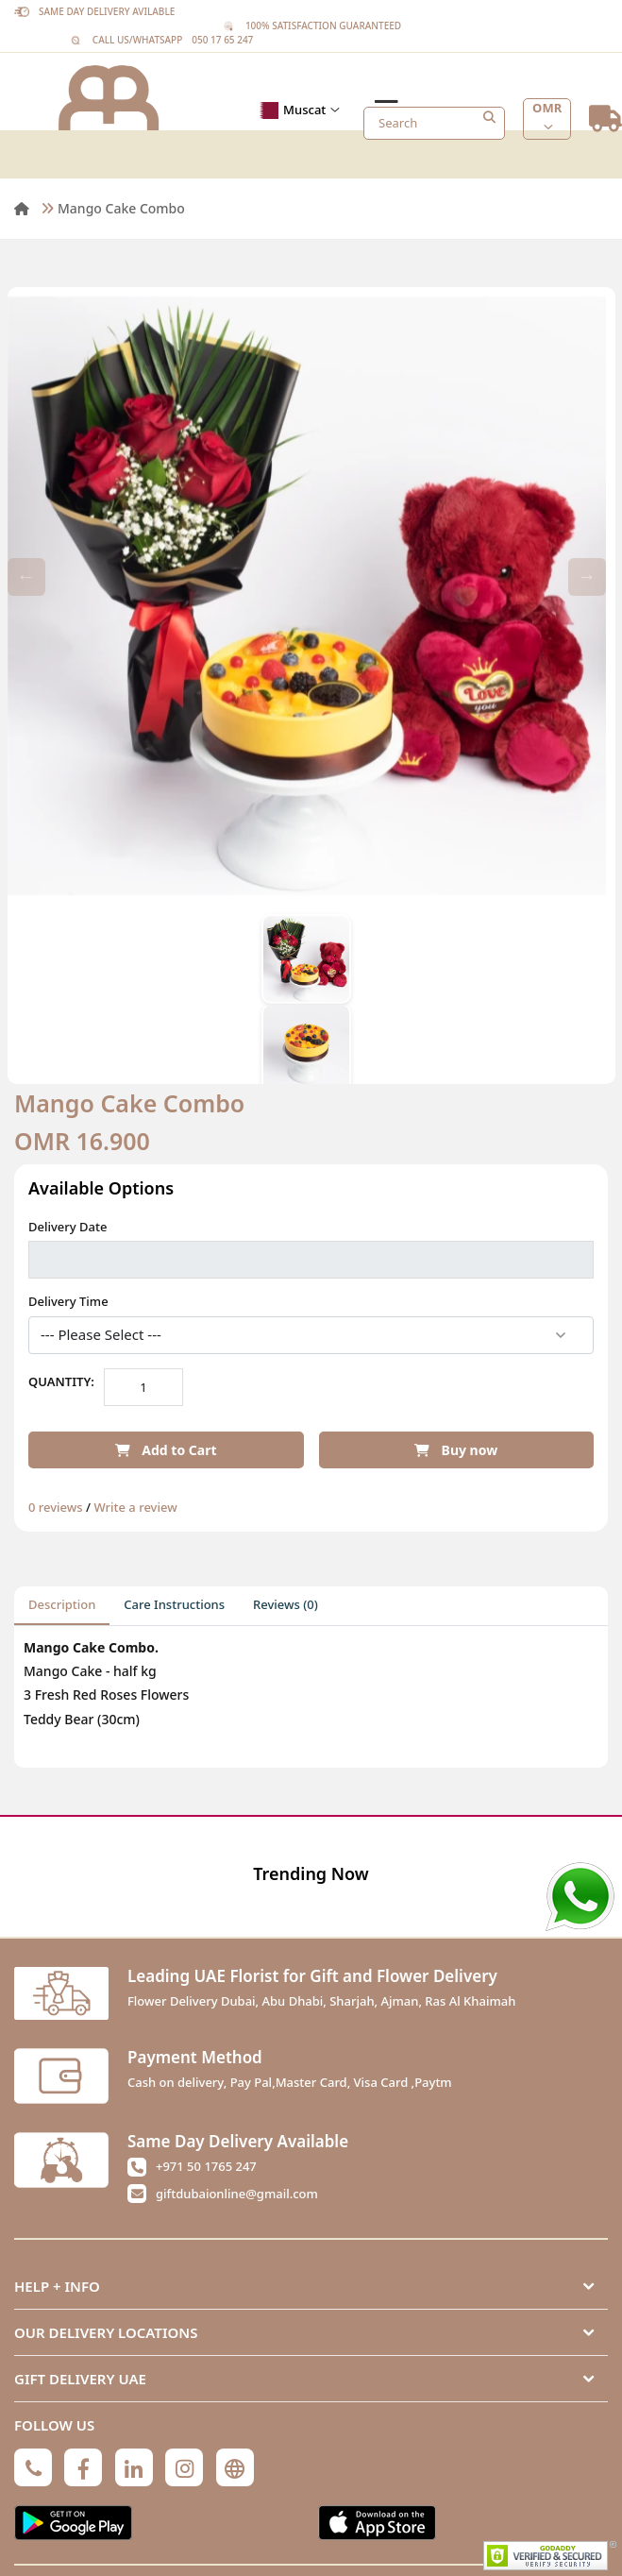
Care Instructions (174, 1604)
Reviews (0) (285, 1604)
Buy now (455, 1450)
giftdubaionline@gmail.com (237, 2193)
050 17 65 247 (222, 39)
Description (61, 1604)
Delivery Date (67, 1226)
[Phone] (33, 2467)
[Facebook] (83, 2467)
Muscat (297, 110)
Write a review (135, 1507)
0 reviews (55, 1507)
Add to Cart (165, 1450)
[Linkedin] (134, 2467)
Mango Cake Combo (121, 208)
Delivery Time (68, 1301)
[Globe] (235, 2467)
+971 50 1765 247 (206, 2166)
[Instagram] (184, 2467)
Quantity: (61, 1381)
